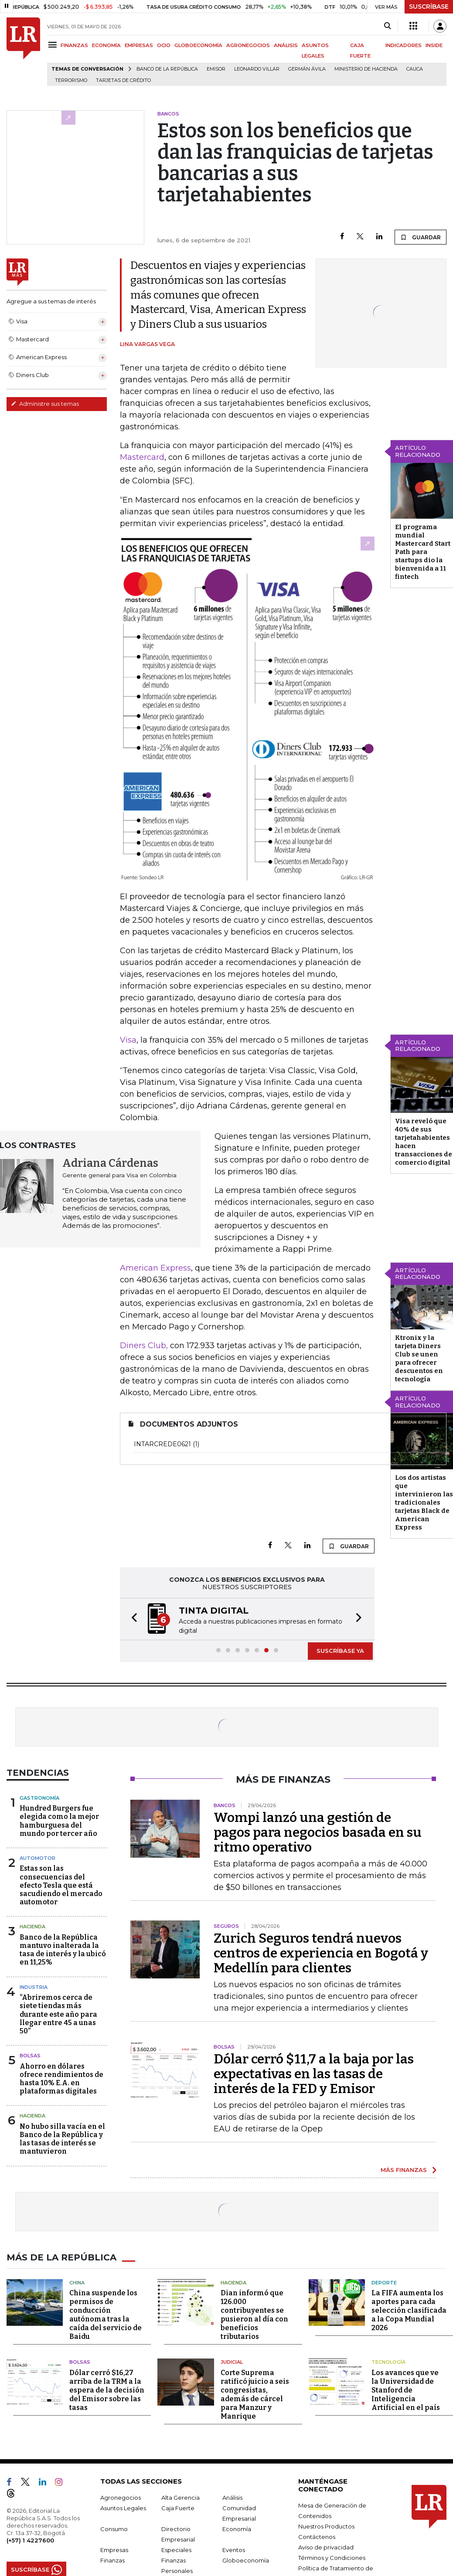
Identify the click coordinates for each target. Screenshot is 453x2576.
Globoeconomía (245, 2560)
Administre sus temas (45, 403)
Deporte (384, 2283)
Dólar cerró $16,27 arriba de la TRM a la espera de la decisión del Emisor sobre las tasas (106, 2390)
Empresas (114, 2549)
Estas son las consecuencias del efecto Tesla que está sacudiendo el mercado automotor (61, 1885)
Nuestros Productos (326, 2526)
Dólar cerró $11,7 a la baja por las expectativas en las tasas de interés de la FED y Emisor (314, 2074)
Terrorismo (71, 80)
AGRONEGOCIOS (248, 45)
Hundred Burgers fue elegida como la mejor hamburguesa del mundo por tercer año (59, 1821)
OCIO (163, 45)
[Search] (387, 26)
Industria (34, 1987)
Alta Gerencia (180, 2497)
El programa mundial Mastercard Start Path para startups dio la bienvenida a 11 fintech (422, 552)
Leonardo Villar (256, 69)
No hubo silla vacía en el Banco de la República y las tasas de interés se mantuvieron (62, 2139)
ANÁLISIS (286, 45)
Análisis (232, 2497)
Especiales (176, 2549)
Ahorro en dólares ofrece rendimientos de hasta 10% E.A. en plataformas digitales (61, 2079)
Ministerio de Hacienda (366, 69)
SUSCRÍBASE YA (340, 1650)
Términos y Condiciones (331, 2557)
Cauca (414, 69)
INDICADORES (403, 45)
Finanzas (112, 2560)
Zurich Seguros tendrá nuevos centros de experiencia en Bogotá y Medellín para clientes (321, 1953)
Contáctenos (316, 2536)
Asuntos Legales (123, 2508)
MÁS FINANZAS (404, 2169)
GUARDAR (420, 237)
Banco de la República (167, 69)
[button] (131, 1619)
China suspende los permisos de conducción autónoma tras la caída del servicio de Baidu (105, 2315)
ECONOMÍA (106, 45)
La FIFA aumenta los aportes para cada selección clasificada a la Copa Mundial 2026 (408, 2310)
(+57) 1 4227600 (30, 2540)
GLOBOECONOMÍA (198, 45)
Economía (236, 2528)
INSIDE (434, 45)
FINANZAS (74, 45)
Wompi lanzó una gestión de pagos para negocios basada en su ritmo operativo (318, 1832)
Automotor (37, 1858)
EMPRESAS (139, 45)
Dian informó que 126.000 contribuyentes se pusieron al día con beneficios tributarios (254, 2315)
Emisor (216, 69)
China (77, 2283)
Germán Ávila (307, 69)
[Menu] (54, 45)
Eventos (233, 2549)
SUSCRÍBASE (429, 6)
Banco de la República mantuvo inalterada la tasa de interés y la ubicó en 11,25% (63, 1950)
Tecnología (388, 2362)
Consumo (114, 2528)
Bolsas (30, 2056)
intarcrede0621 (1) (285, 1444)
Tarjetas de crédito (123, 80)
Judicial (232, 2362)
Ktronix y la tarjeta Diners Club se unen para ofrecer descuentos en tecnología (419, 1358)
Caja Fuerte (177, 2508)
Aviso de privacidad (326, 2547)
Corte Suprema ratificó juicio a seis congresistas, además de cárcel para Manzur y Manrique (255, 2394)
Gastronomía (39, 1798)
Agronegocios (120, 2497)
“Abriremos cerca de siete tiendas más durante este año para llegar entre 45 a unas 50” (58, 2014)
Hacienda (32, 1927)
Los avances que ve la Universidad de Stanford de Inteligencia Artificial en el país (405, 2390)
